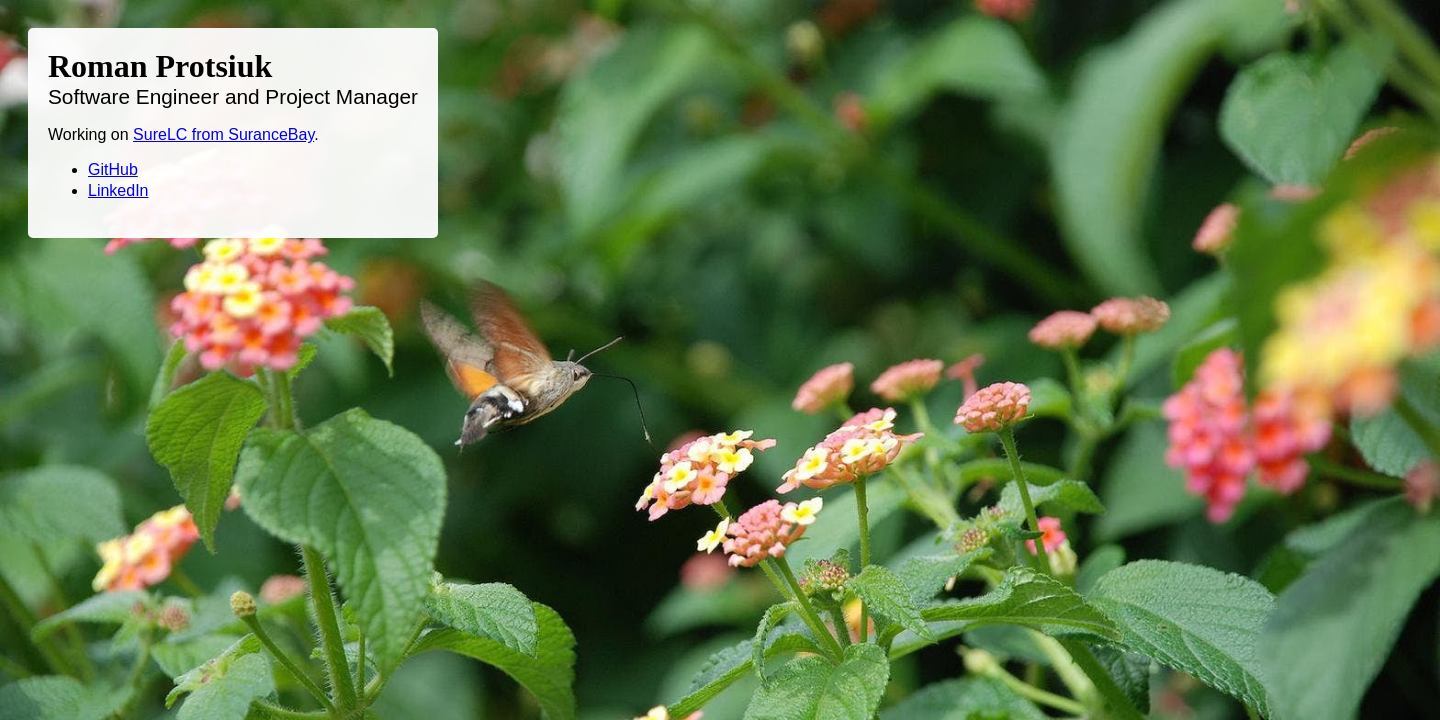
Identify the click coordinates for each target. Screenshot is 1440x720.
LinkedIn (118, 190)
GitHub (113, 169)
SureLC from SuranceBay (223, 134)
